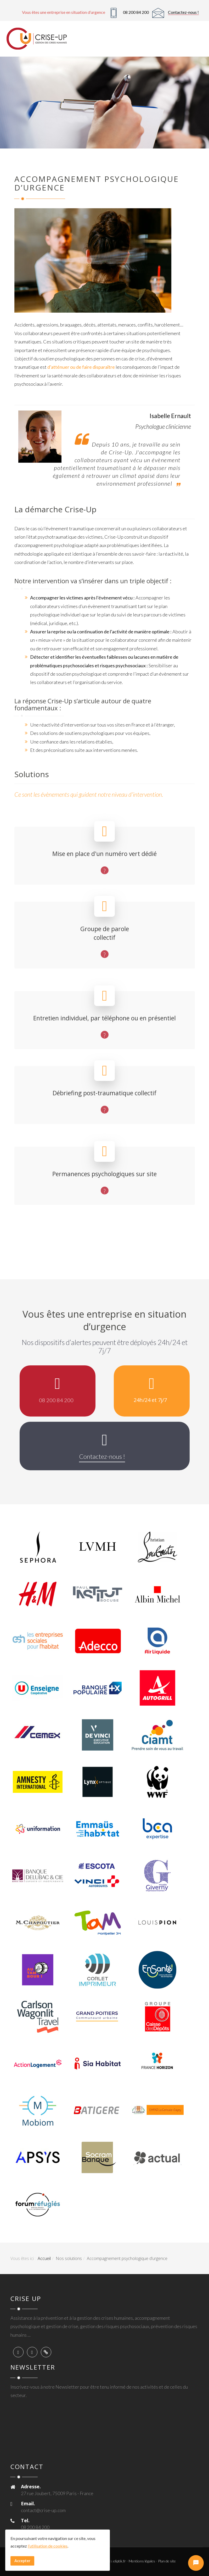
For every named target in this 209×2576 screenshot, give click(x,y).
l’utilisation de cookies (47, 2545)
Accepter (22, 2561)
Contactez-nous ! (183, 12)
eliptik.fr (119, 2561)
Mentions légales (142, 2561)
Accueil (44, 2258)
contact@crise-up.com (43, 2510)
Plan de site (167, 2561)
